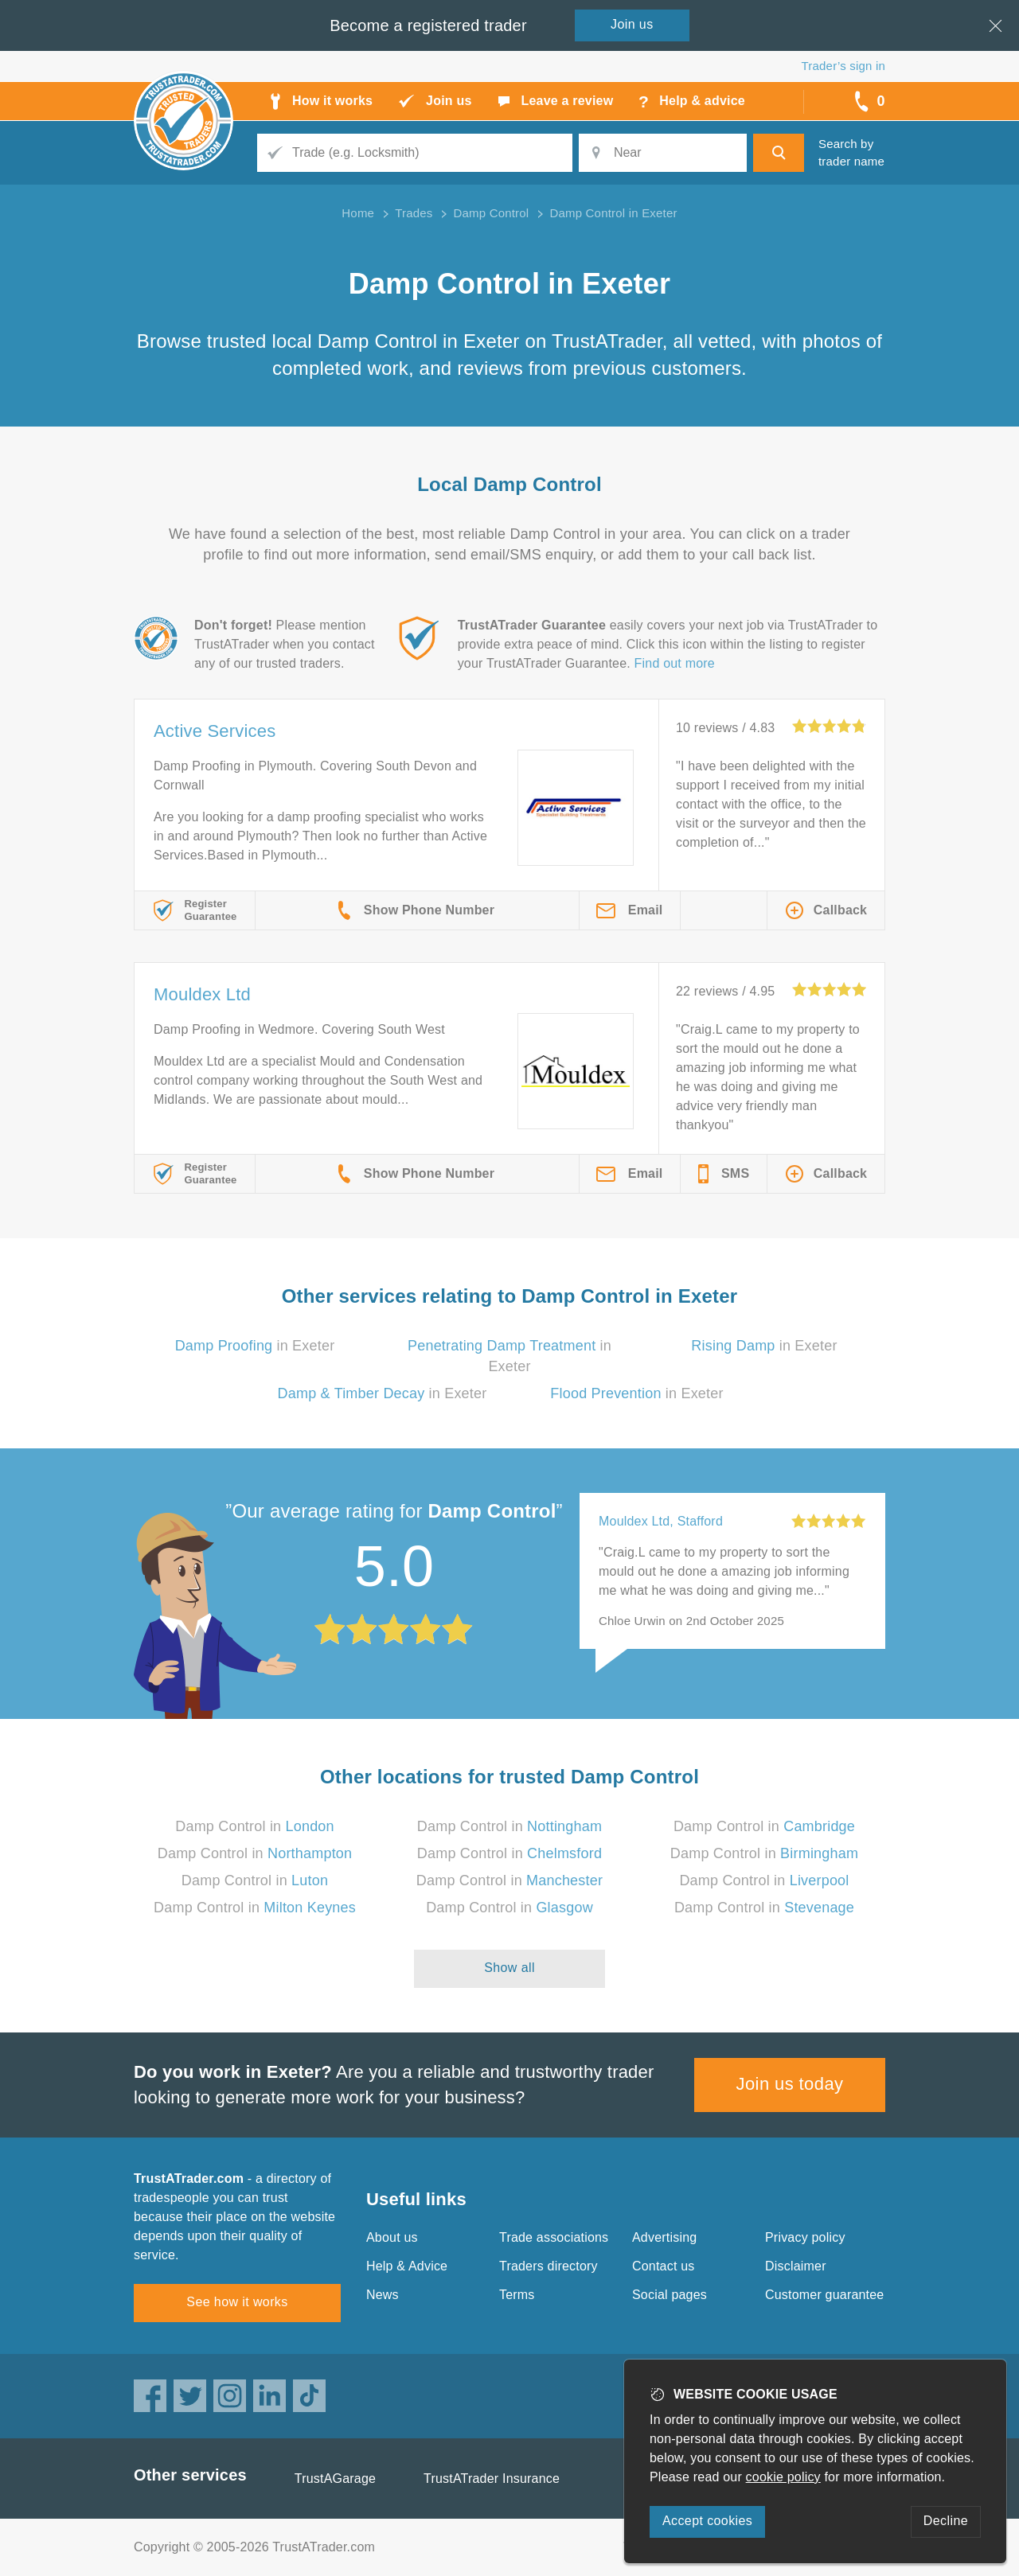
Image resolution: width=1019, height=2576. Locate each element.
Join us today (790, 2084)
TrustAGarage (335, 2478)
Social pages (669, 2294)
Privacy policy (805, 2237)
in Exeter (255, 1346)
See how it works (236, 2302)
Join (632, 24)
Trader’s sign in (843, 65)
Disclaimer (795, 2266)
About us (392, 2237)
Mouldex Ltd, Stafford (661, 1521)
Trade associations (553, 2237)
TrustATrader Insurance (492, 2478)
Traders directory (548, 2266)
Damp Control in (254, 1826)
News (382, 2294)
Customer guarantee (824, 2294)
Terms (517, 2294)
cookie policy (783, 2477)
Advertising (664, 2237)
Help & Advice (406, 2266)
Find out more (674, 663)
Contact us (663, 2266)
